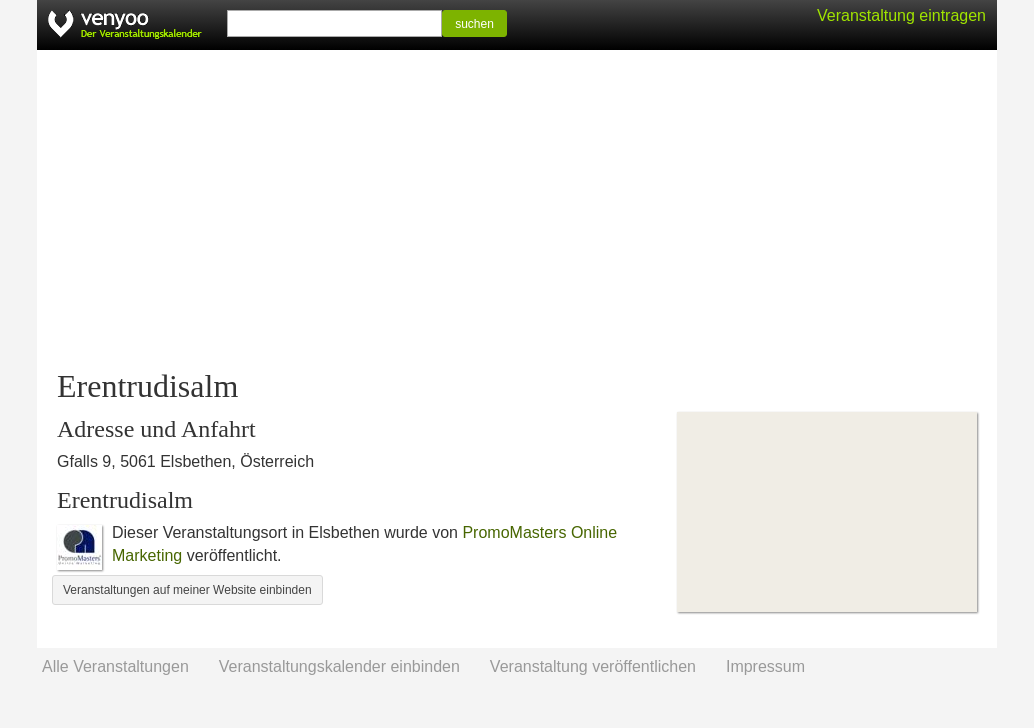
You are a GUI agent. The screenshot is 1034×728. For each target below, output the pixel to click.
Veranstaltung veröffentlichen (593, 666)
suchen (474, 24)
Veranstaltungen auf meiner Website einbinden (187, 590)
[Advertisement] (517, 210)
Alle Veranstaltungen (115, 666)
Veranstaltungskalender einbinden (339, 666)
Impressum (765, 666)
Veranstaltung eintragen (901, 15)
